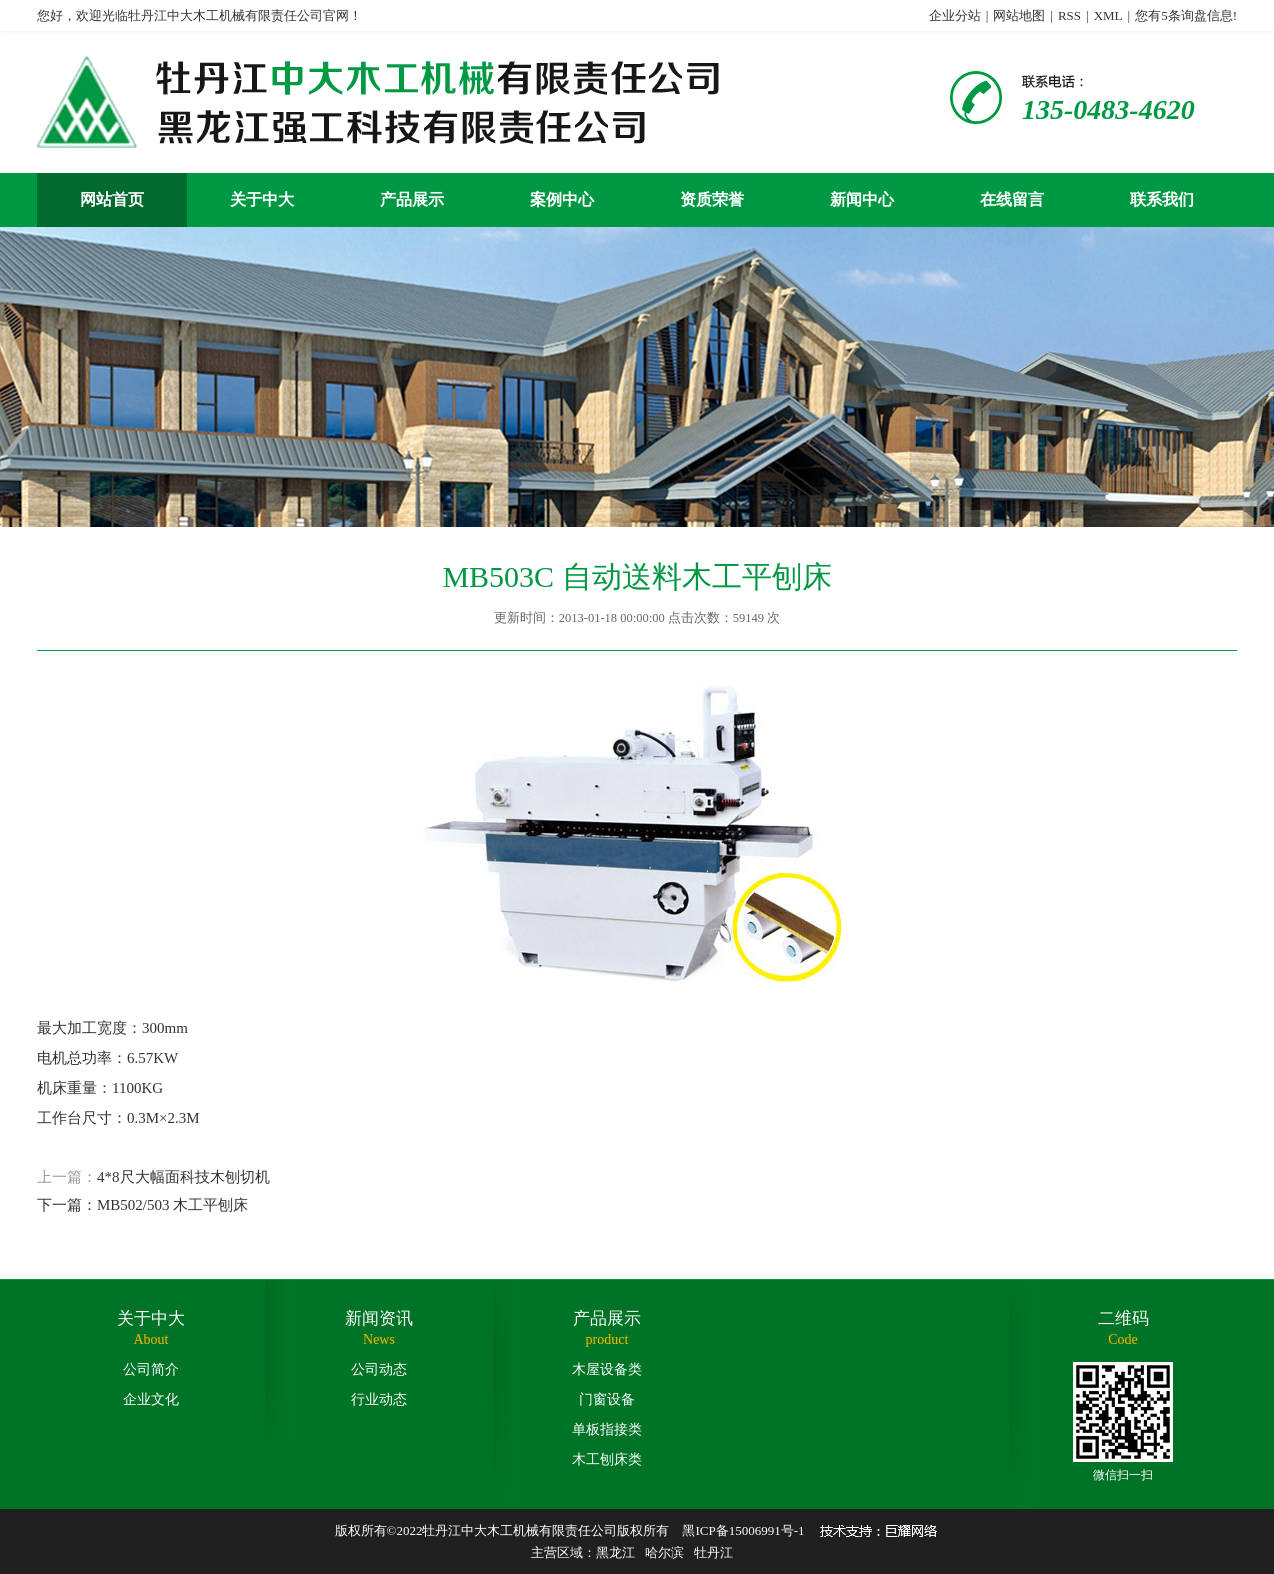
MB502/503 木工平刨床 (172, 1205)
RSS (1069, 15)
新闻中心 (862, 199)
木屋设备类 (607, 1369)
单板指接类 (607, 1429)
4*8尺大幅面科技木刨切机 (183, 1177)
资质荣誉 (712, 199)
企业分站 (955, 15)
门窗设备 (607, 1399)
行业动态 (379, 1399)
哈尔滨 (664, 1552)
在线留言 (1012, 199)
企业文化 (151, 1399)
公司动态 (379, 1369)
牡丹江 (713, 1552)
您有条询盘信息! (1186, 15)
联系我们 (1162, 199)
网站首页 (112, 199)
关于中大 (262, 199)
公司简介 (151, 1369)
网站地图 (1019, 15)
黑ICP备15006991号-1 (743, 1530)
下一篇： (67, 1205)
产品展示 (412, 199)
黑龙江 (615, 1552)
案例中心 (562, 199)
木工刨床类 (607, 1459)
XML (1108, 15)
